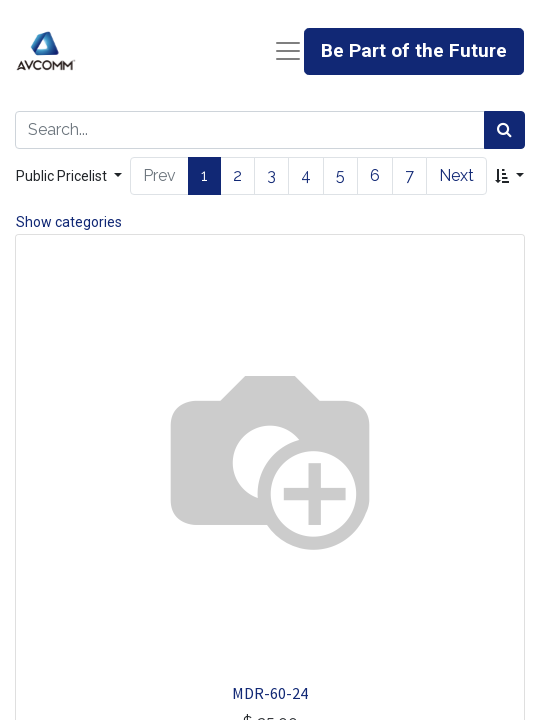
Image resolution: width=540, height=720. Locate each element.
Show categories (69, 222)
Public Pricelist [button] (63, 176)
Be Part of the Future (414, 50)
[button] (509, 176)
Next (456, 175)
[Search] (504, 130)
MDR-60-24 (270, 693)
